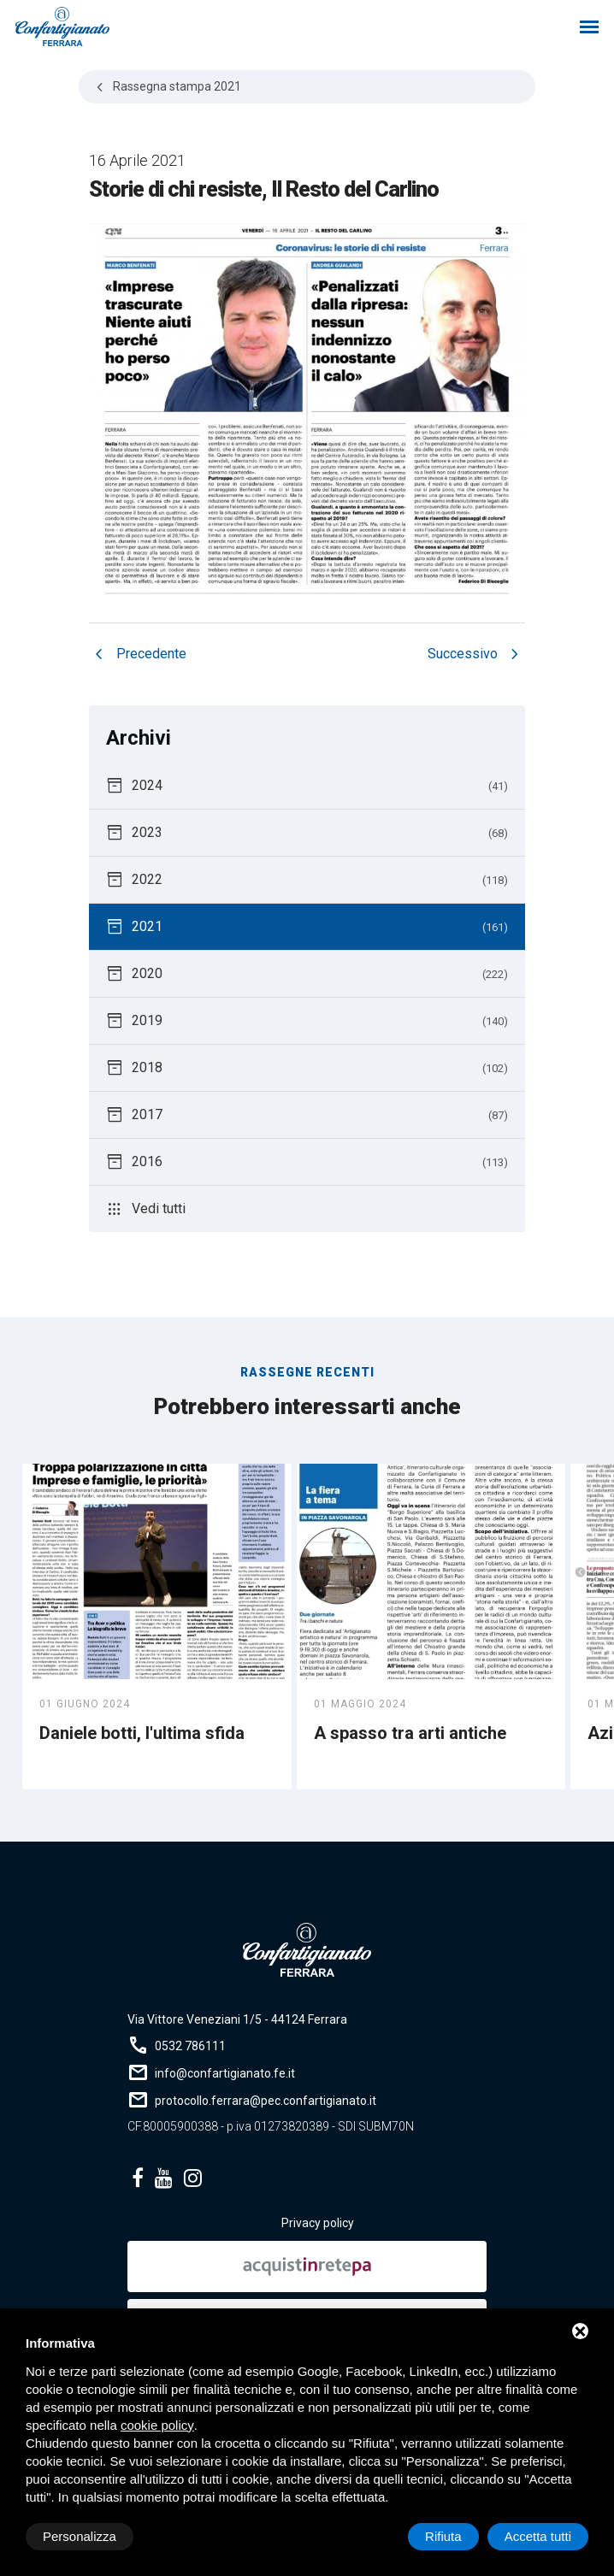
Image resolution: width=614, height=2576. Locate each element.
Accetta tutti (538, 2536)
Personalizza (79, 2536)
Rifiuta (443, 2536)
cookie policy (157, 2425)
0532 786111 (190, 2046)
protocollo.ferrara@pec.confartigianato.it (265, 2100)
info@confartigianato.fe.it (225, 2073)
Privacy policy (317, 2223)
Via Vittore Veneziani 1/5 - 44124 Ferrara (237, 2019)
